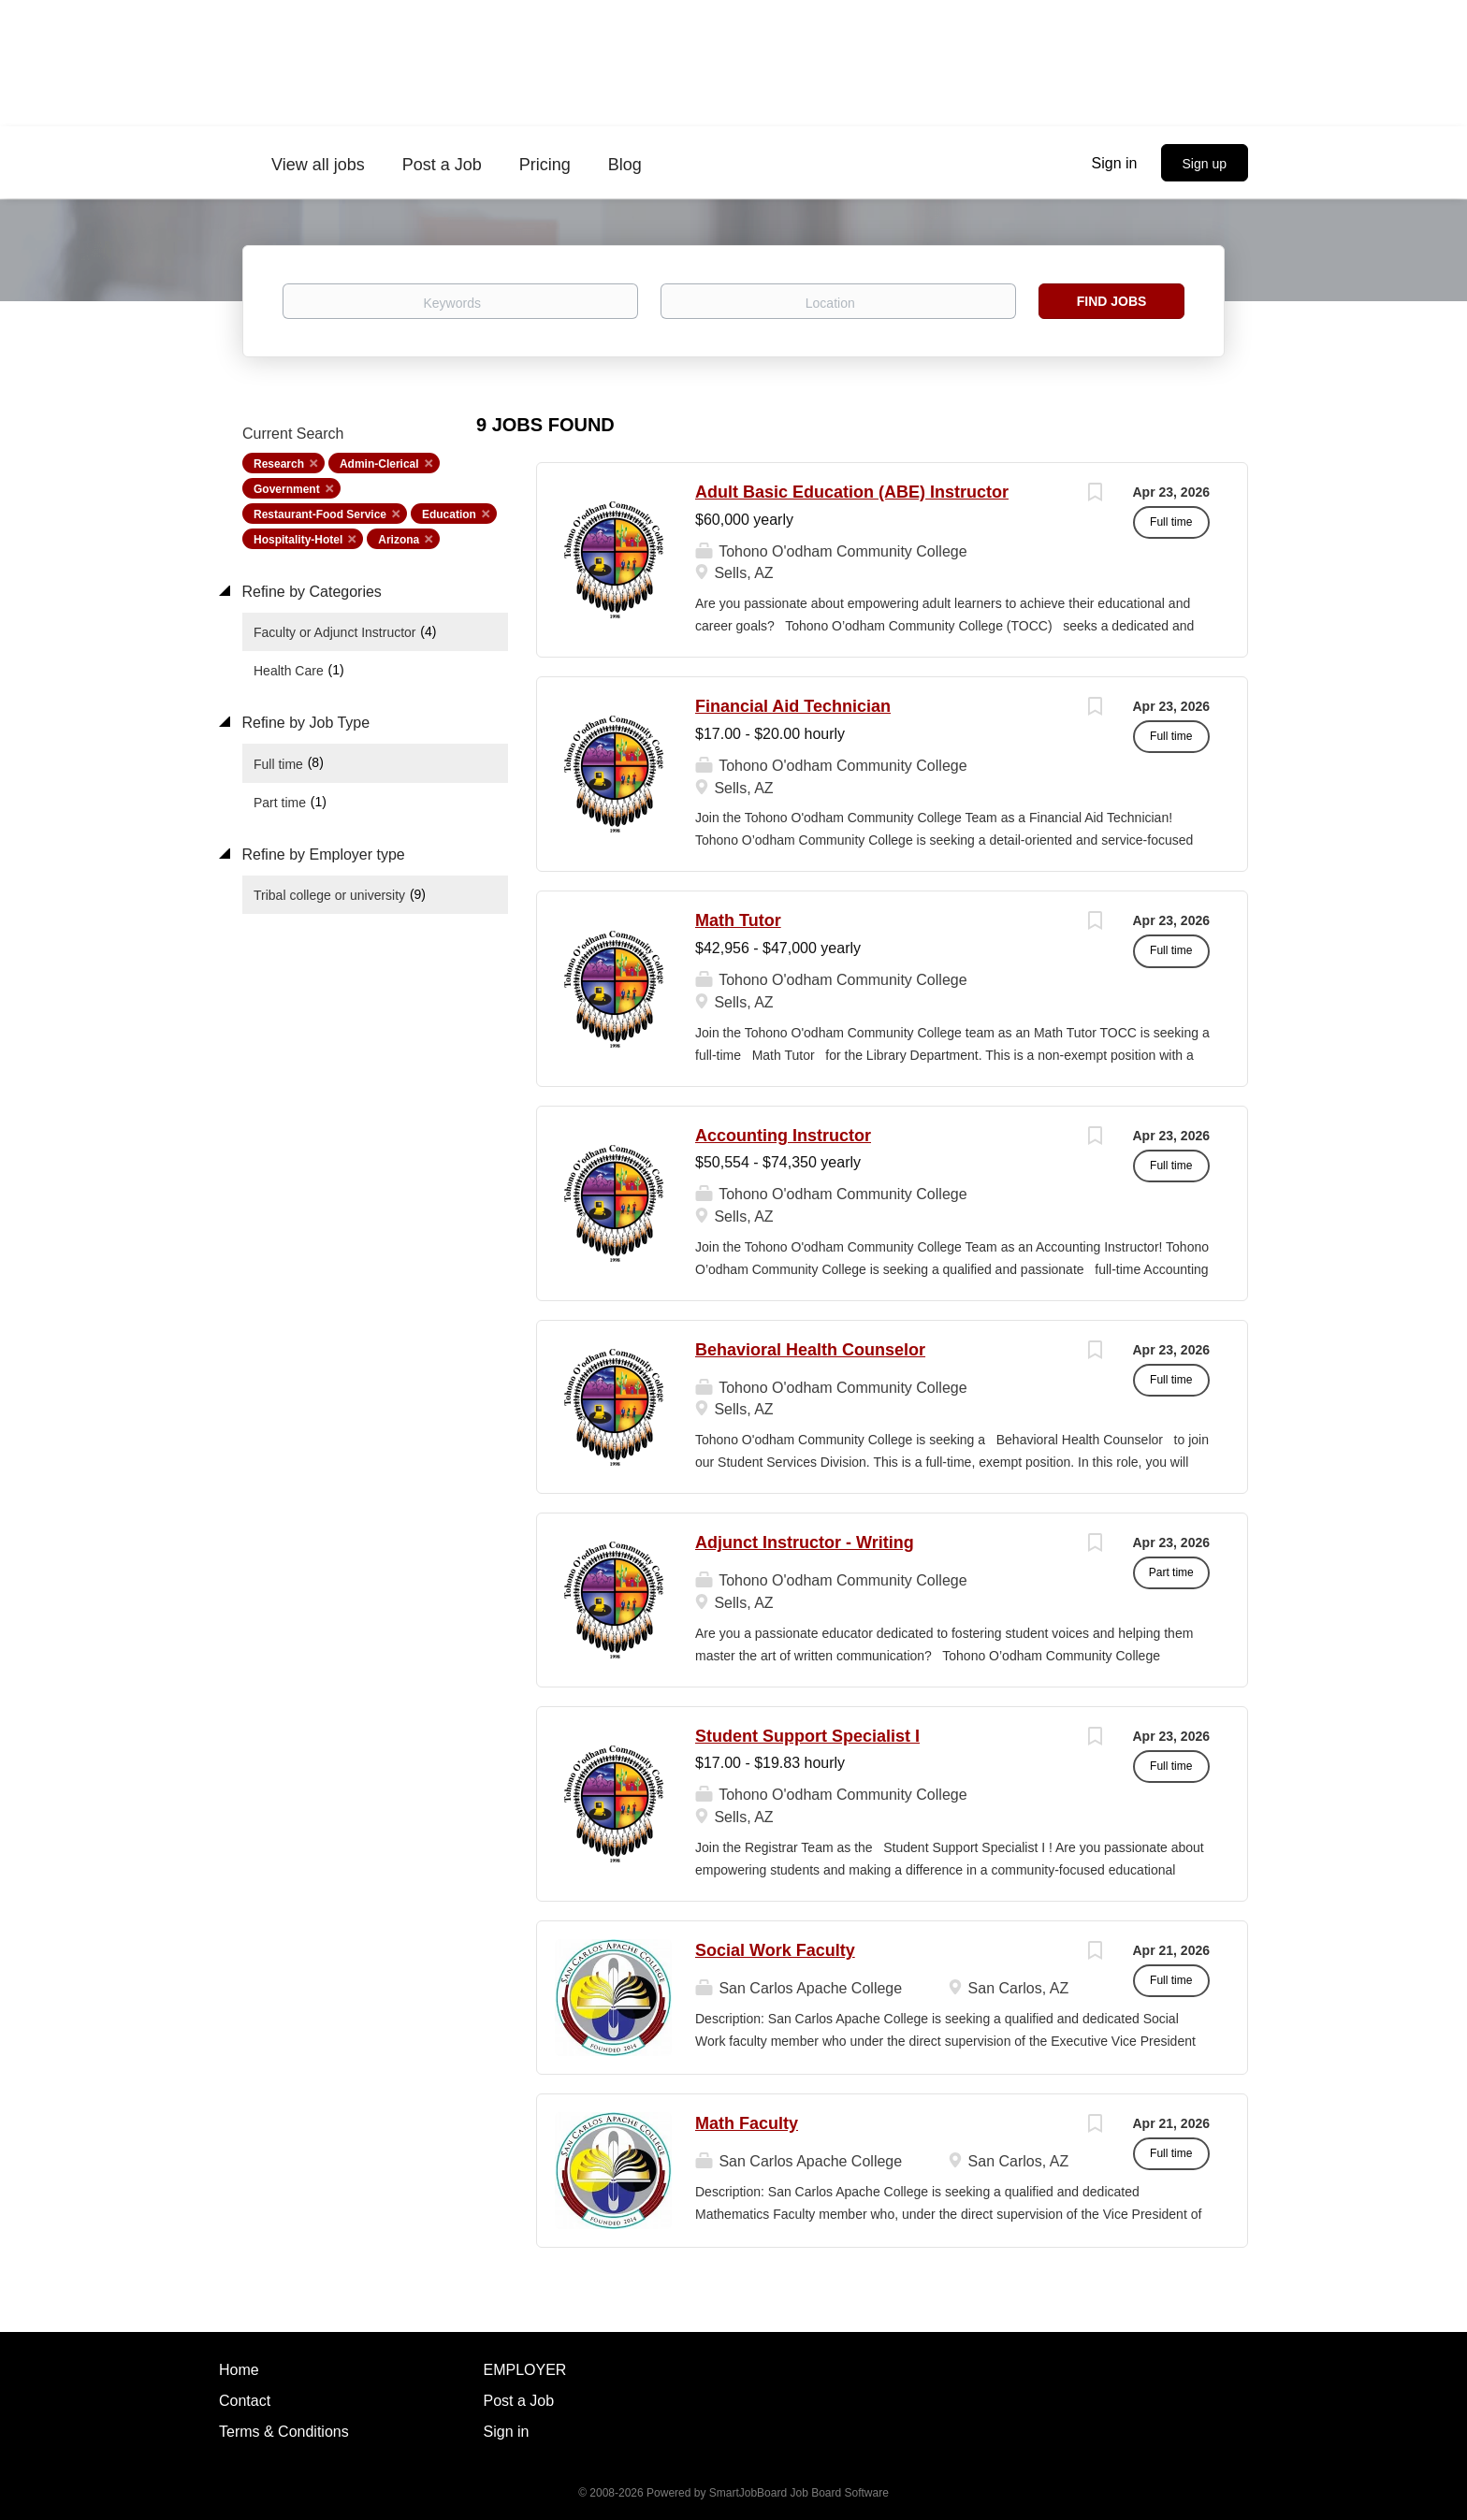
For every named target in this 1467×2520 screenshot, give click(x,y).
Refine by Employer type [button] (321, 854)
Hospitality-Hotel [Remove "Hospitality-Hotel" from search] (298, 539)
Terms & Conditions (284, 2432)
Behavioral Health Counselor (810, 1349)
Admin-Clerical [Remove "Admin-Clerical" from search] (379, 464)
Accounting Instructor (783, 1135)
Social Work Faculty (775, 1950)
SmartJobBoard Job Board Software (799, 2492)
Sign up (1205, 163)
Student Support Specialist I (807, 1736)
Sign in (1115, 163)
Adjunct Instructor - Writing (804, 1542)
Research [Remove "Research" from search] (279, 464)
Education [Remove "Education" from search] (449, 514)
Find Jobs (1112, 301)
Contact (244, 2401)
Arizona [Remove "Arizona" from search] (398, 539)
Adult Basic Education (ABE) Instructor (852, 492)
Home (239, 2370)
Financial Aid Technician (793, 706)
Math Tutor (738, 920)
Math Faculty (746, 2123)
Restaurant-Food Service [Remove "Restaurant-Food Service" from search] (320, 514)
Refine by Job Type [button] (304, 723)
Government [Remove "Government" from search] (287, 489)
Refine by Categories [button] (310, 592)
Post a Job (519, 2401)
